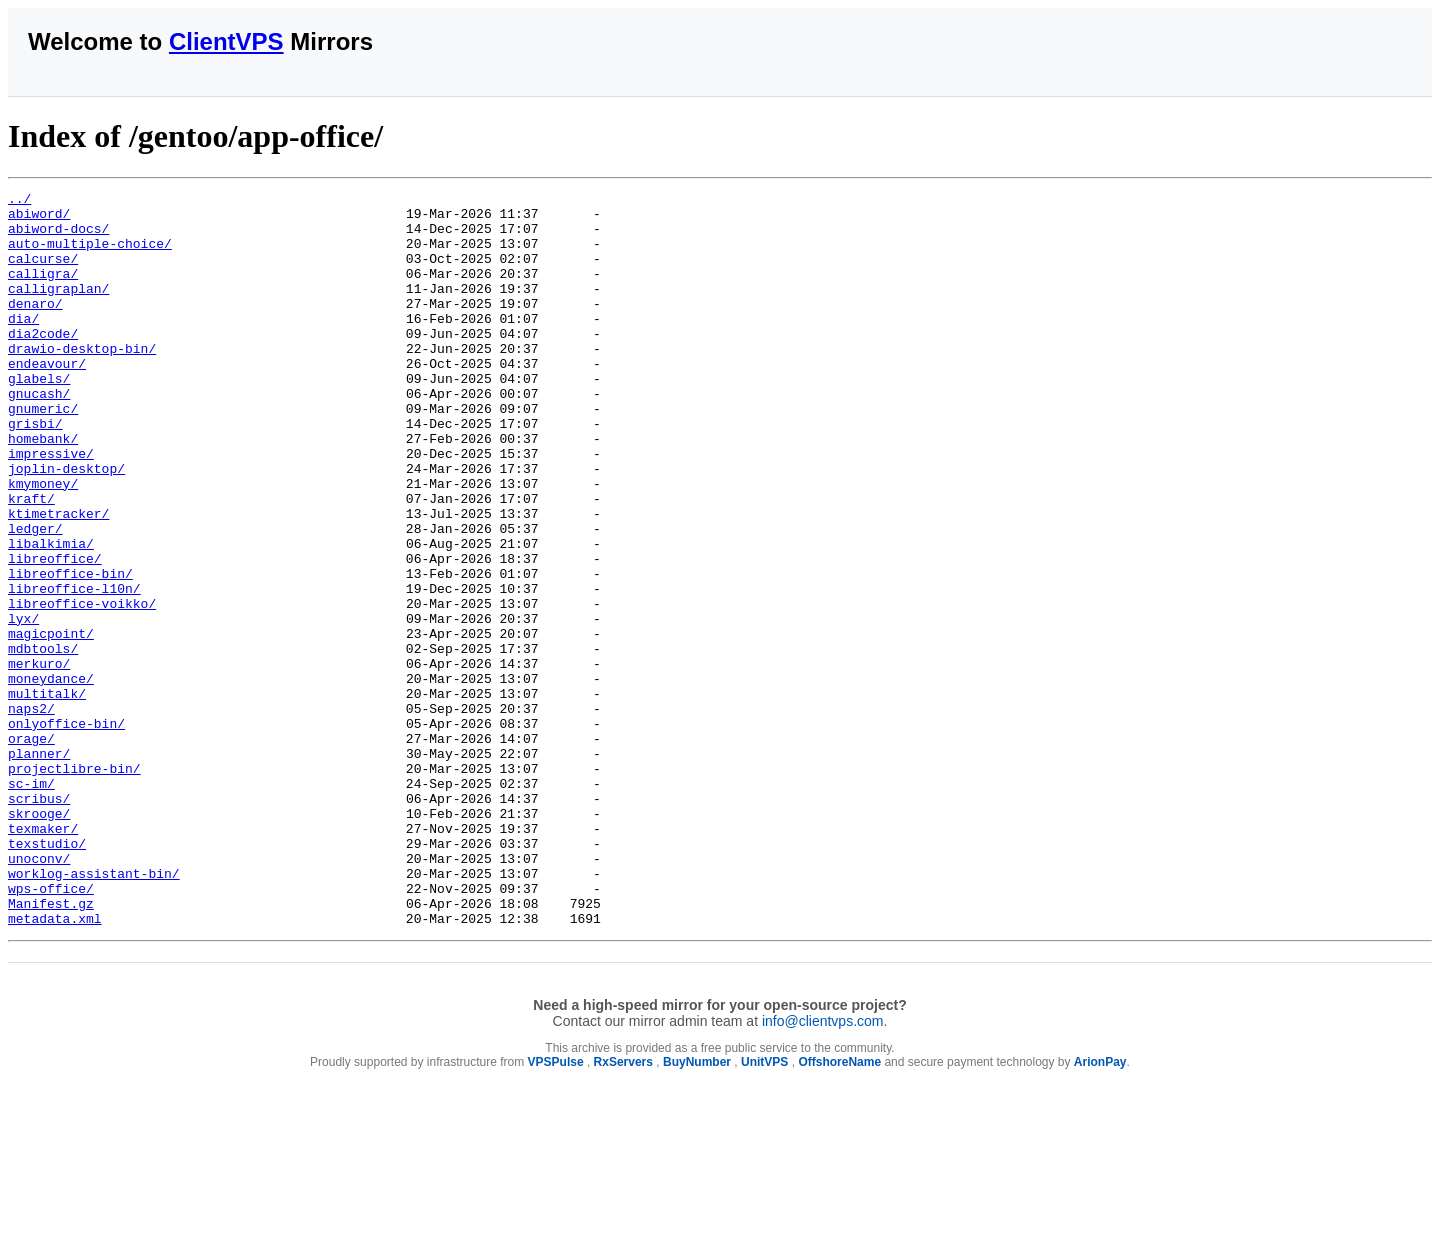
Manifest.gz (51, 1047)
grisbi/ (35, 471)
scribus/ (39, 921)
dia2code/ (43, 363)
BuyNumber (697, 1209)
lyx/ (23, 705)
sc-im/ (31, 903)
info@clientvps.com (823, 1168)
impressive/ (51, 507)
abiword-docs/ (58, 237)
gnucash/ (39, 435)
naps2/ (31, 813)
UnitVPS (764, 1209)
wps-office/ (51, 1029)
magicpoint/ (51, 723)
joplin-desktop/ (66, 525)
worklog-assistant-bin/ (94, 1011)
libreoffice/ (55, 633)
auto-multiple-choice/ (90, 255)
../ (19, 201)
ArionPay (1100, 1209)
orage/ (31, 849)
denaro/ (35, 327)
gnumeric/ (43, 453)
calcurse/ (43, 273)
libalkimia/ (51, 615)
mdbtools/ (43, 741)
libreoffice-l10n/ (74, 669)
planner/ (39, 867)
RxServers (623, 1209)
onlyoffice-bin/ (66, 831)
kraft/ (31, 561)
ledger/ (35, 597)
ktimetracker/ (58, 579)
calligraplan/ (58, 309)
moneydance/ (51, 777)
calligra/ (43, 291)
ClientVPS (226, 41)
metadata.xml (55, 1065)
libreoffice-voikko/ (82, 687)
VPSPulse (556, 1209)
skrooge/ (39, 939)
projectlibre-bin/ (74, 885)
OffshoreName (839, 1209)
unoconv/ (39, 993)
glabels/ (39, 417)
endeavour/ (47, 399)
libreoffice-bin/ (70, 651)
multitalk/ (47, 795)
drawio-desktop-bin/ (82, 381)
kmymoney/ (43, 543)
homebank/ (43, 489)
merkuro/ (39, 759)
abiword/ (39, 219)
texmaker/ (43, 957)
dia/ (23, 345)
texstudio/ (47, 975)
